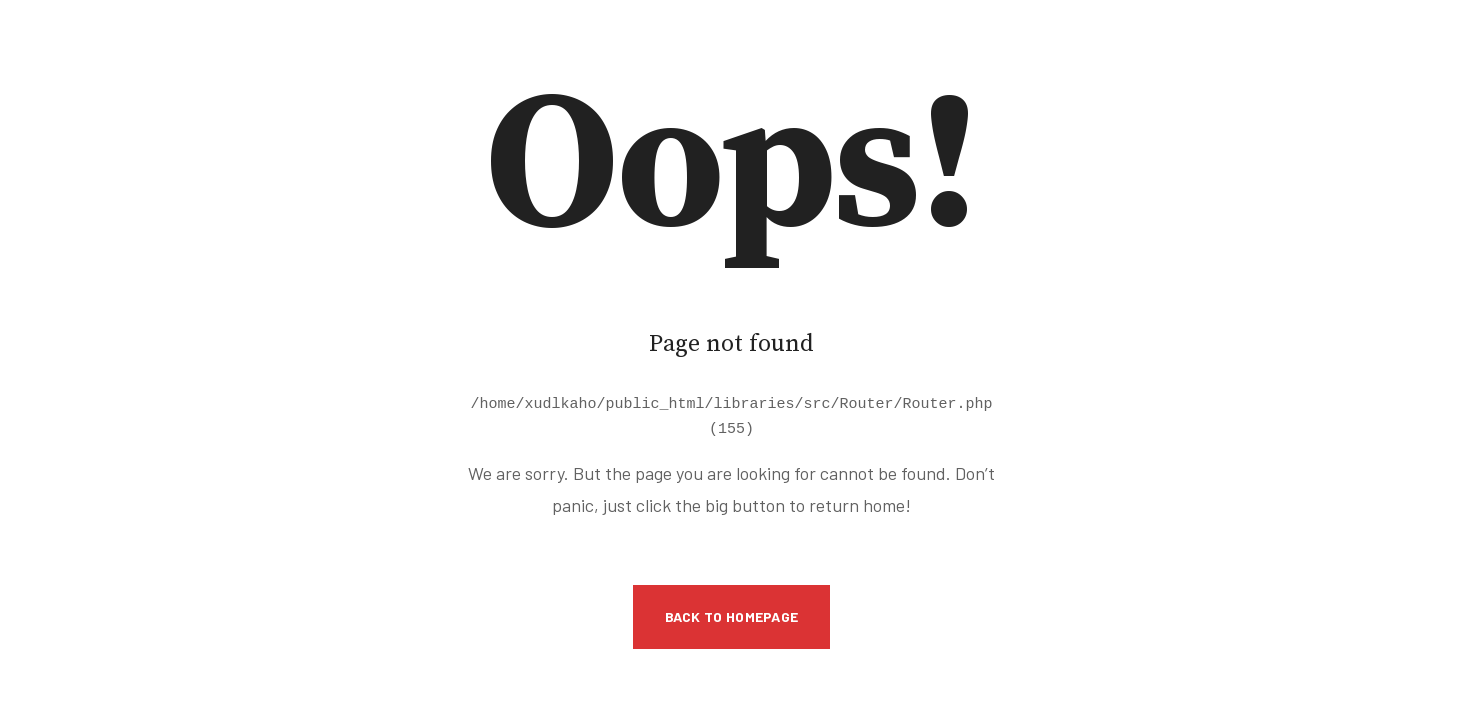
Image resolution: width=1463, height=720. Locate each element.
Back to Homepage (732, 613)
